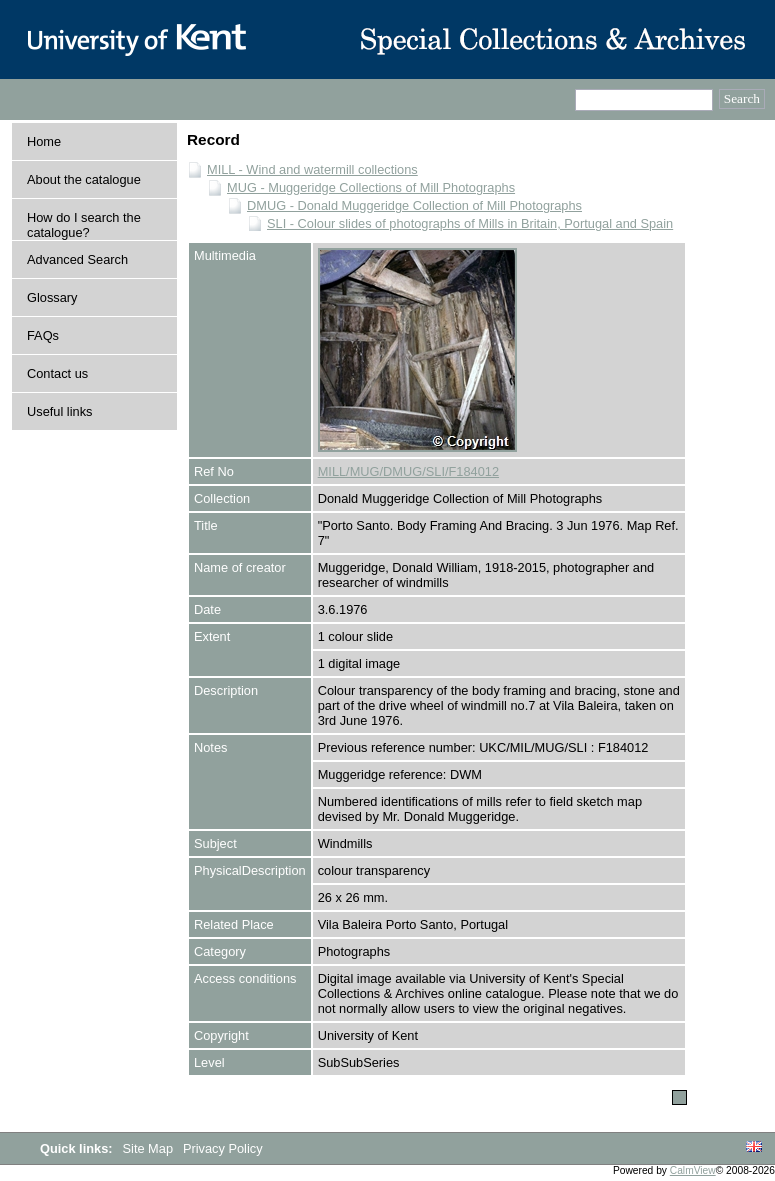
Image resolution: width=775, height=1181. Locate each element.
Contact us (57, 373)
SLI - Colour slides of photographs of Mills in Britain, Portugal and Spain (470, 223)
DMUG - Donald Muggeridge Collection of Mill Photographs (414, 205)
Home (44, 141)
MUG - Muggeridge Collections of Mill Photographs (371, 187)
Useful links (59, 411)
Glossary (52, 297)
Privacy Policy (223, 1148)
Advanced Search (77, 259)
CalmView (693, 1170)
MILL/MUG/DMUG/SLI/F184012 (408, 471)
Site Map (150, 1148)
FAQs (43, 335)
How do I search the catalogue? (84, 225)
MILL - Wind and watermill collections (312, 169)
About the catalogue (84, 179)
